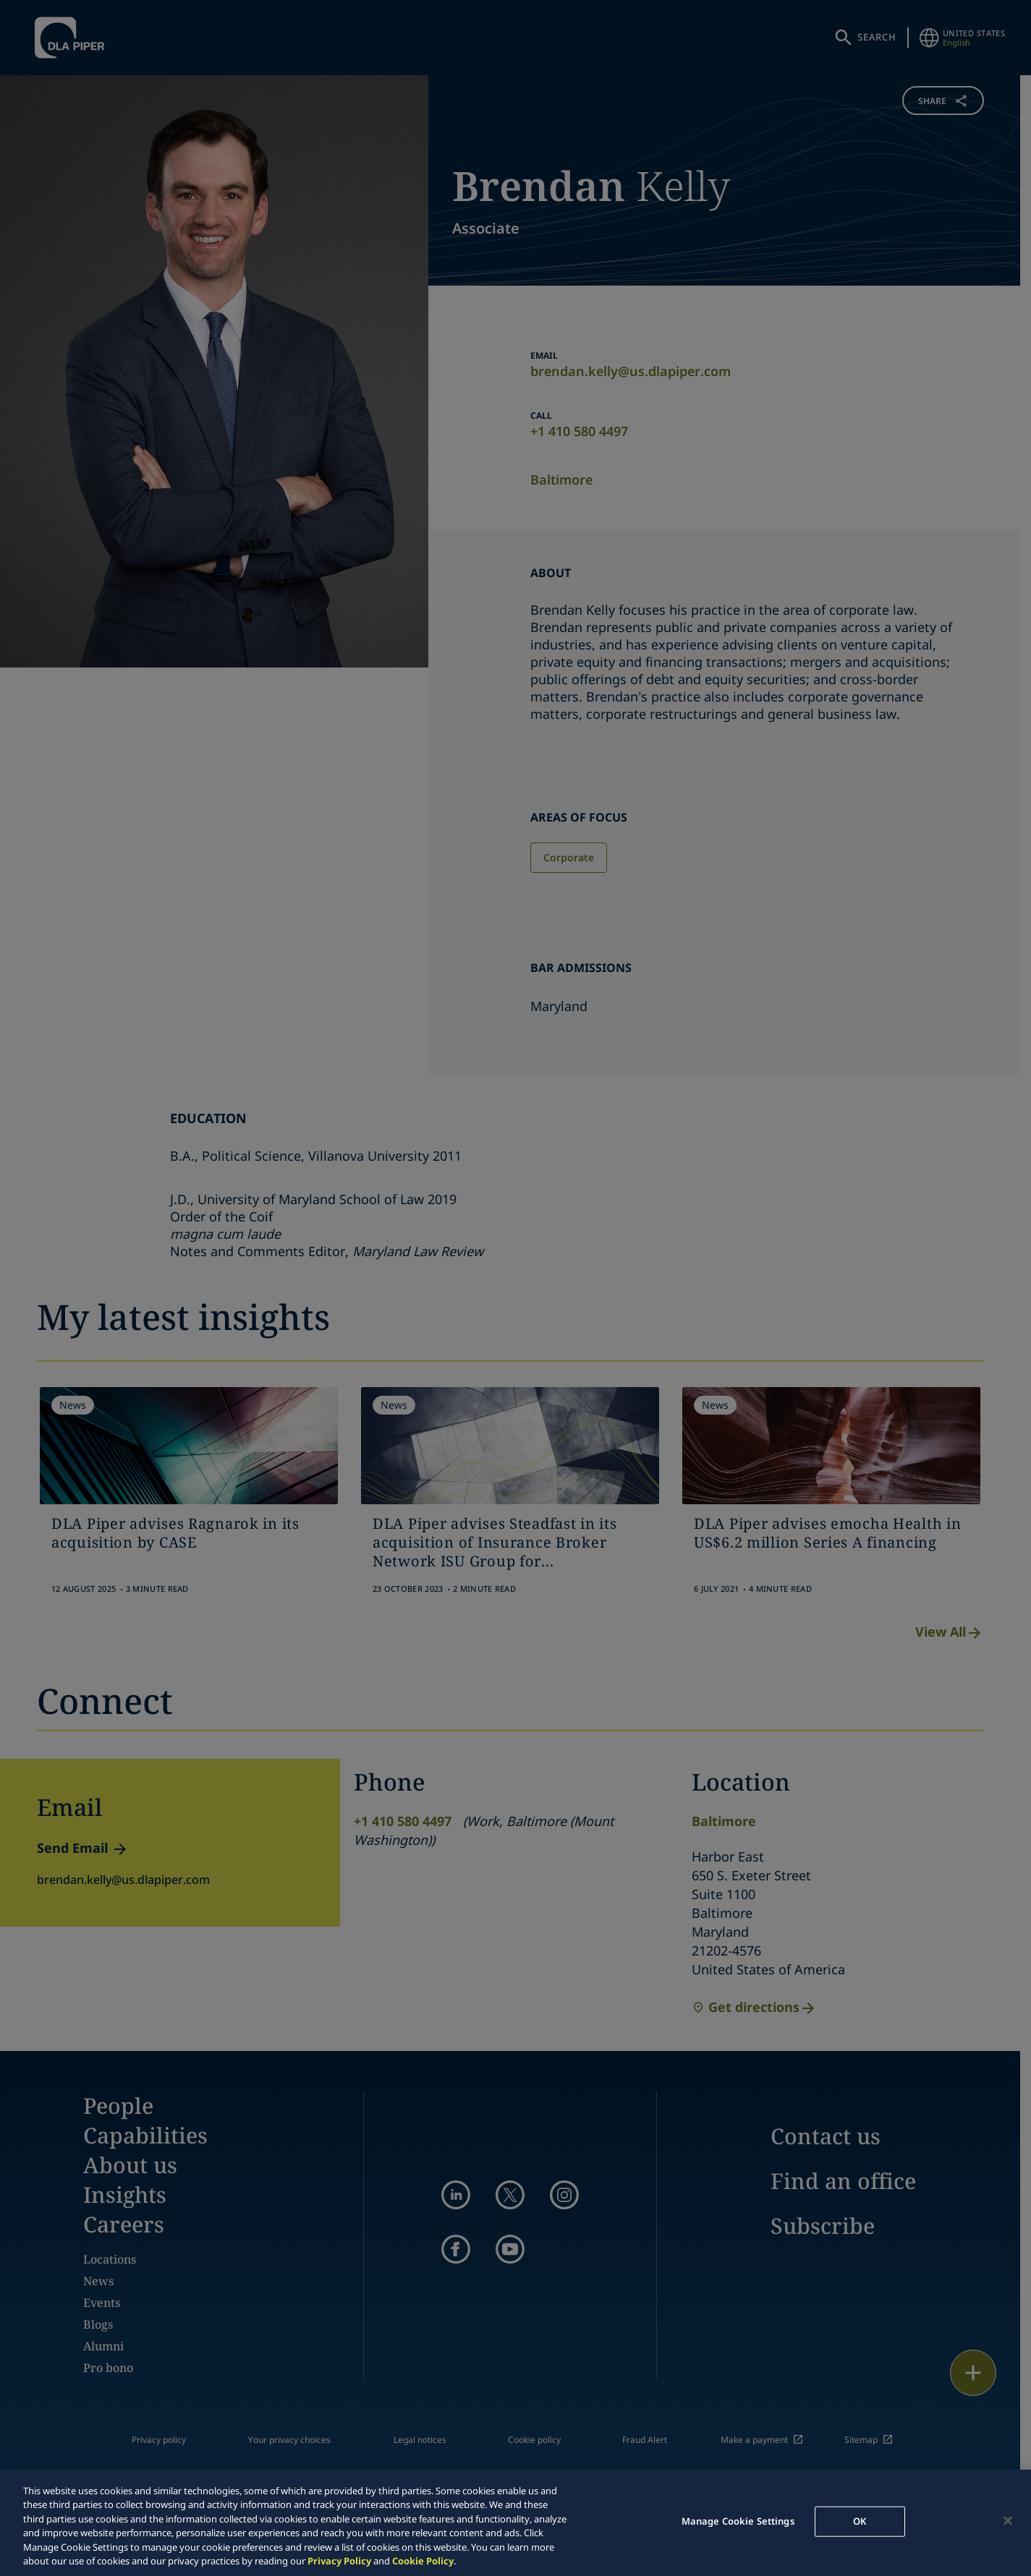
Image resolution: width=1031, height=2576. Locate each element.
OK (859, 2521)
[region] (515, 2523)
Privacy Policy (339, 2560)
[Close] (1008, 2521)
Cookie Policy (423, 2560)
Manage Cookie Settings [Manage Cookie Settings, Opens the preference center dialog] (738, 2521)
